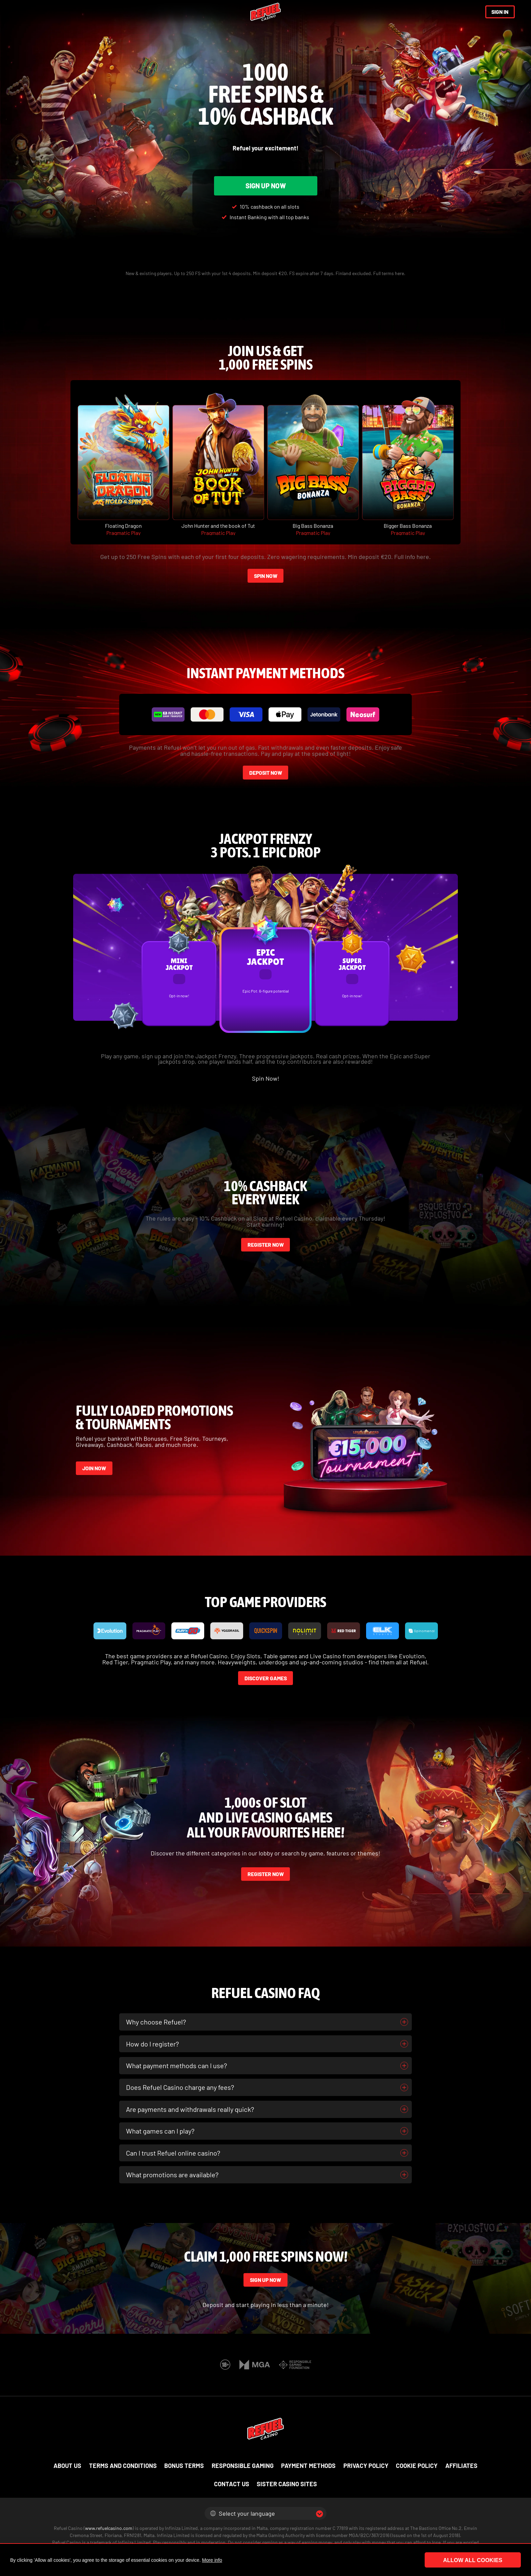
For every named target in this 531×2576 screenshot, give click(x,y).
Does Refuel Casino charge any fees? (180, 2087)
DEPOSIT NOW (265, 772)
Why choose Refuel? (156, 2022)
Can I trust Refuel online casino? (173, 2153)
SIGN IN (499, 11)
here (399, 273)
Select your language (242, 2513)
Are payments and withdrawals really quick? (190, 2109)
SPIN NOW (265, 576)
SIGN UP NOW (266, 186)
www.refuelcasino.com (108, 2528)
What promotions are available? (172, 2174)
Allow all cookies (484, 2560)
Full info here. (412, 556)
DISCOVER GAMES (266, 1678)
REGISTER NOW (266, 1245)
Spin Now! (265, 1078)
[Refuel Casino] (265, 12)
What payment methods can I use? (176, 2065)
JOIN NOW (94, 1468)
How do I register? (152, 2044)
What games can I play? (160, 2131)
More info (212, 2560)
